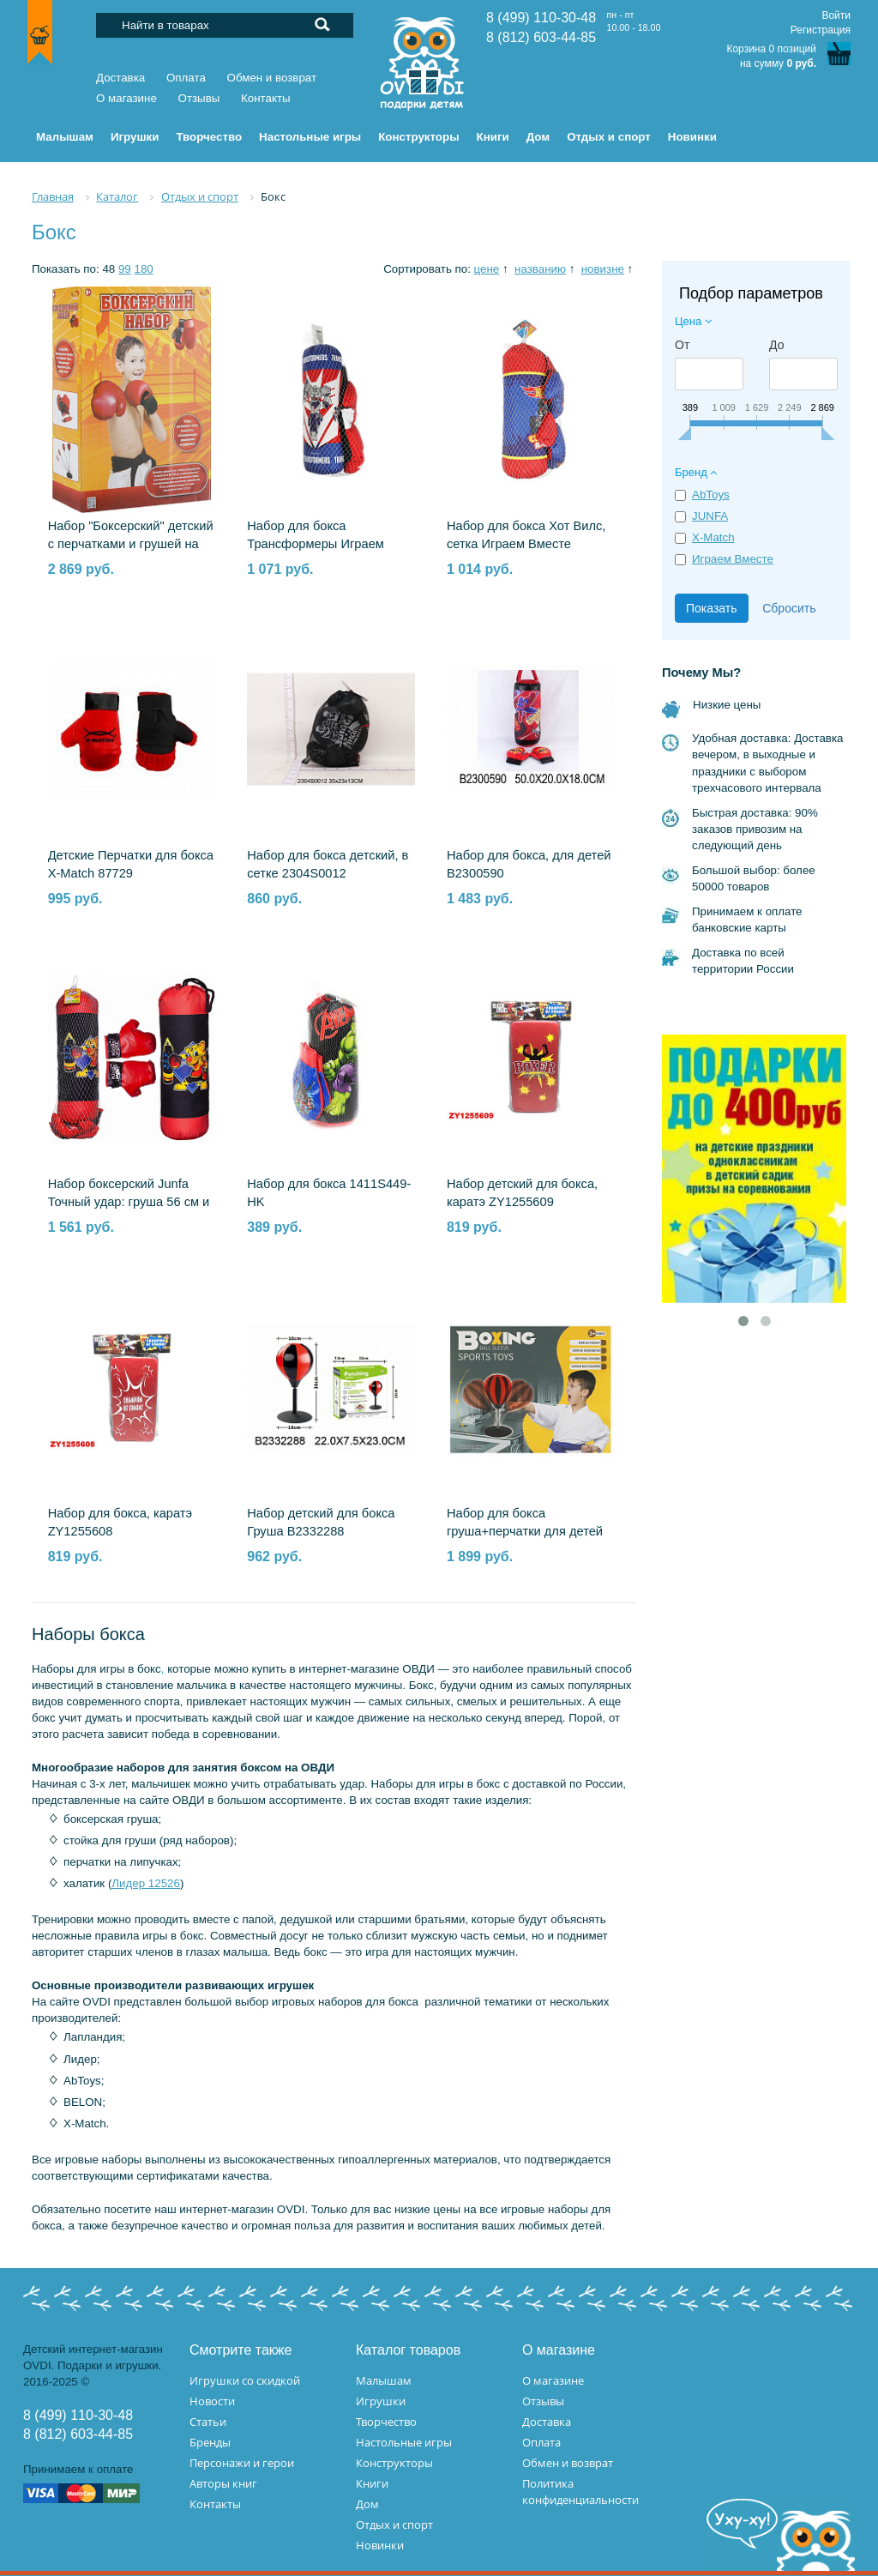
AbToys (711, 494)
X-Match (713, 537)
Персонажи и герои (241, 2462)
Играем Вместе (732, 558)
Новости (212, 2401)
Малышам (384, 2380)
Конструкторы (394, 2462)
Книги (372, 2483)
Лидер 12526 (145, 1883)
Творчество (386, 2421)
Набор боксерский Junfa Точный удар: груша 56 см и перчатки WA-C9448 (129, 1202)
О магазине (126, 98)
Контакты (266, 98)
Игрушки (381, 2401)
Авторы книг (223, 2483)
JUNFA (710, 516)
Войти (836, 15)
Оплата (186, 77)
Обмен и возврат (272, 77)
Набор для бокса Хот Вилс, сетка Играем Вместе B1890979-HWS (526, 544)
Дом (367, 2504)
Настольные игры (404, 2442)
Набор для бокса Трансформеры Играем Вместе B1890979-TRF (315, 544)
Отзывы (199, 98)
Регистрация (821, 30)
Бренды (210, 2442)
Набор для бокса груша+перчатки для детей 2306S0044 (525, 1531)
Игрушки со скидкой (244, 2380)
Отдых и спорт (394, 2524)
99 (124, 268)
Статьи (207, 2421)
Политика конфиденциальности (580, 2491)
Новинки (380, 2545)
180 (143, 268)
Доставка (120, 77)
